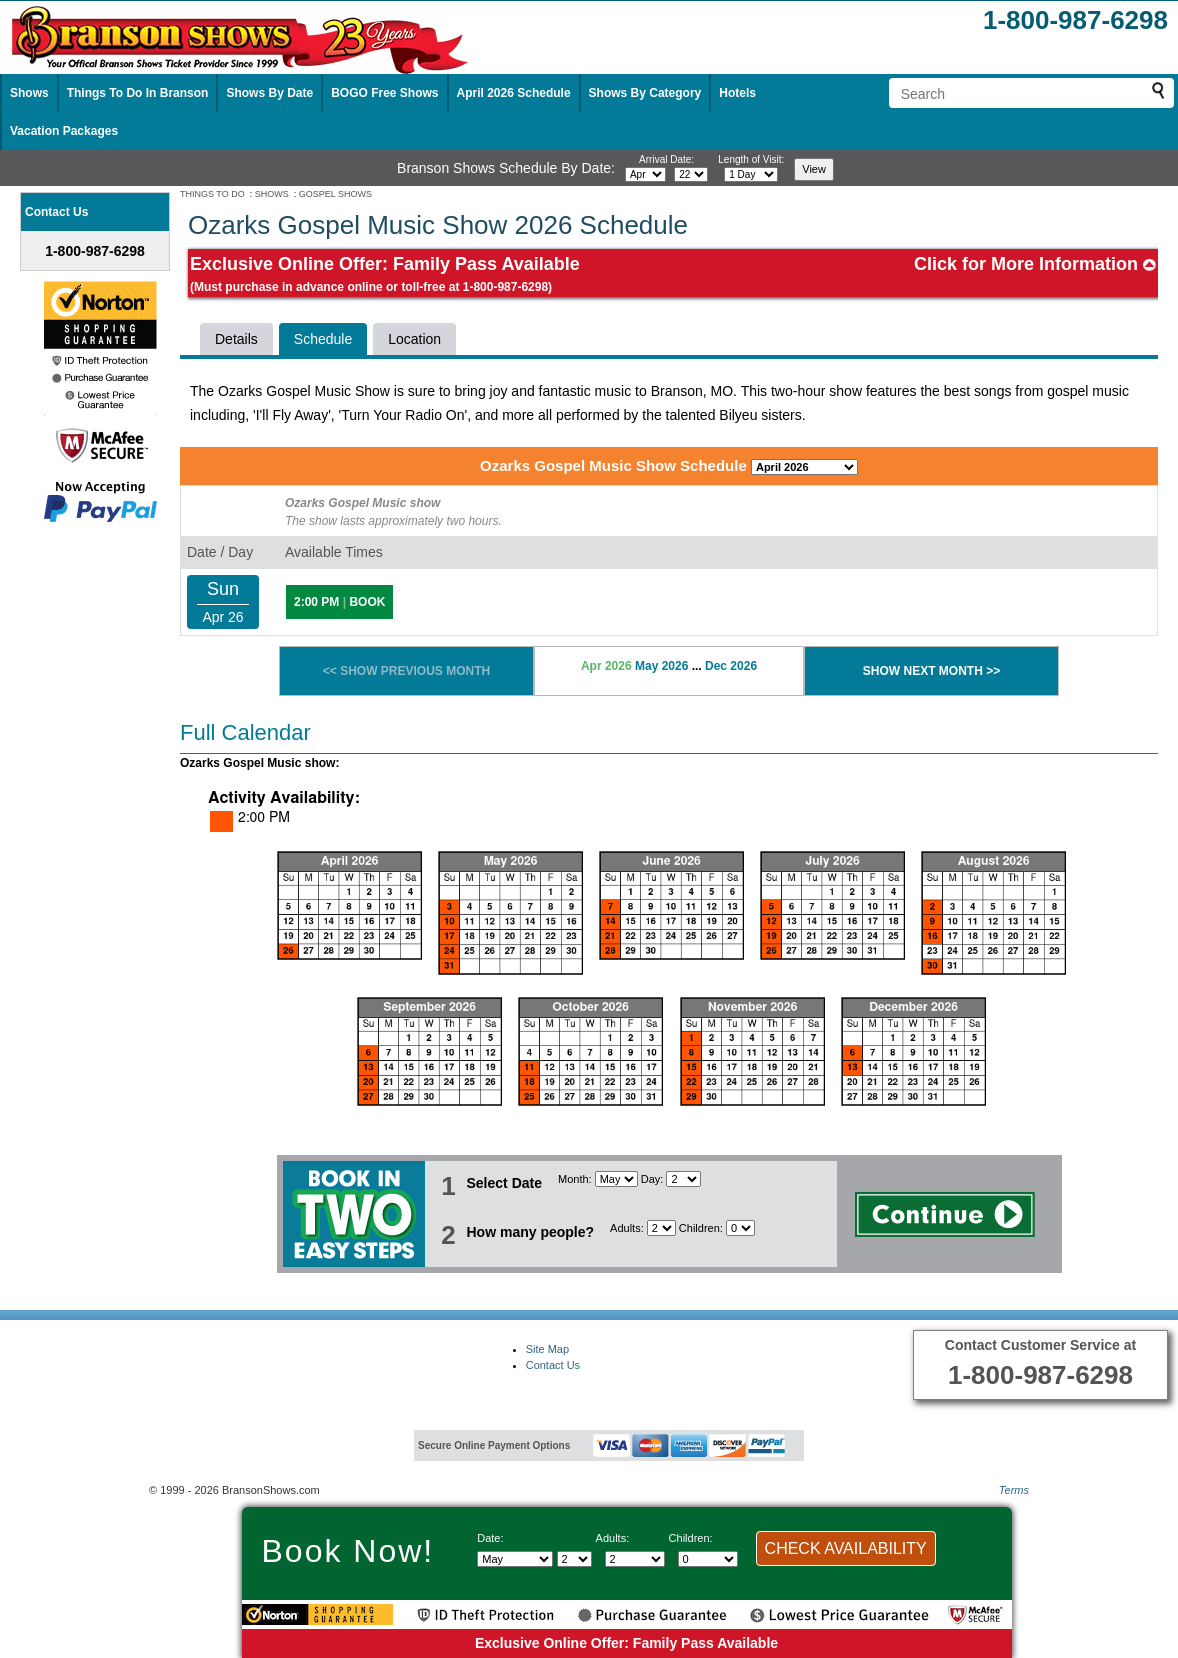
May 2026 (661, 666)
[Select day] (691, 174)
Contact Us (553, 1365)
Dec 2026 (731, 666)
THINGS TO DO (212, 194)
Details (236, 339)
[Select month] (645, 174)
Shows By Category (645, 93)
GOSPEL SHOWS (335, 194)
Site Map (547, 1349)
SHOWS (272, 194)
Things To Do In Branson (138, 93)
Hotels (737, 93)
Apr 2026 (606, 666)
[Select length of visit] (751, 174)
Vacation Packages (64, 131)
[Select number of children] (740, 1228)
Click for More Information (1035, 264)
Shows (29, 93)
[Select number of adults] (661, 1228)
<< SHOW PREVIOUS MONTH (406, 671)
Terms (1014, 1490)
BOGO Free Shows (384, 93)
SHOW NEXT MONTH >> (931, 671)
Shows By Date (269, 93)
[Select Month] (616, 1179)
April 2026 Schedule (514, 93)
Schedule (323, 339)
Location (414, 339)
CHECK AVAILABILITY (846, 1548)
